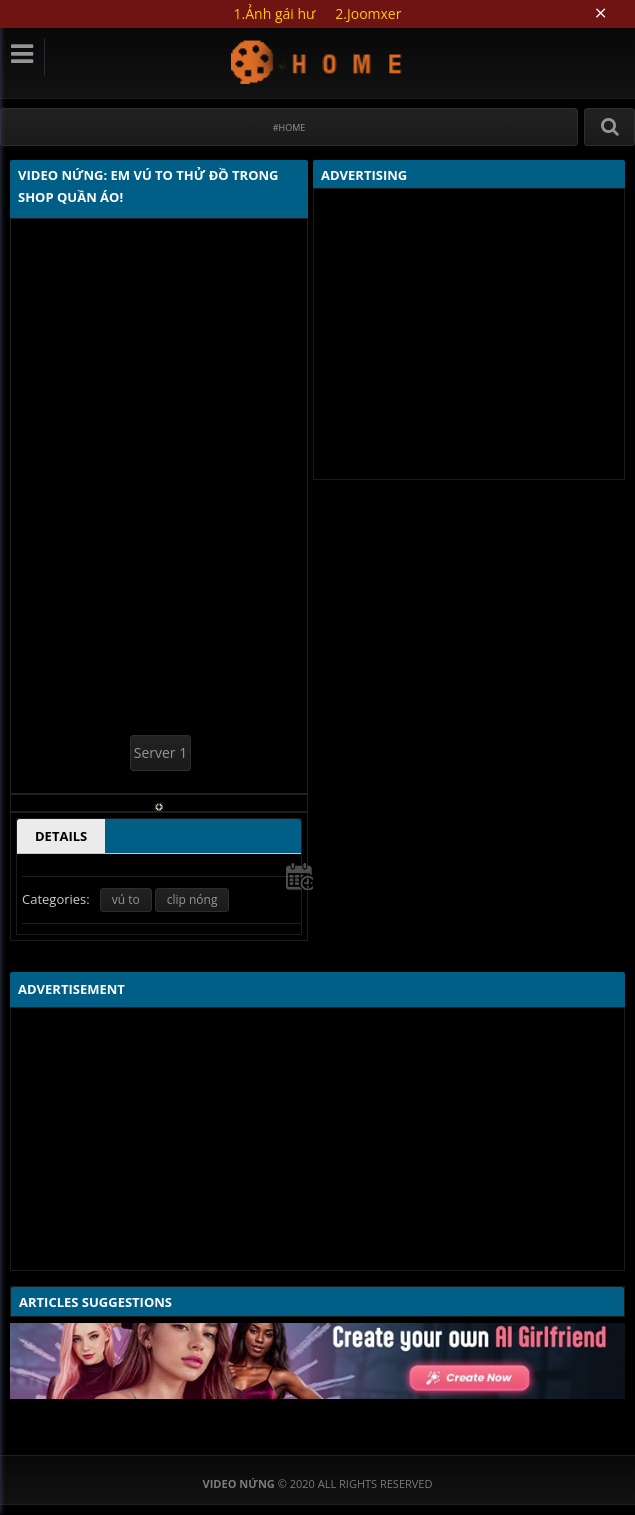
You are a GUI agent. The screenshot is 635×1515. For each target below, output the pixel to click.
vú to (126, 899)
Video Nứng (317, 61)
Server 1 (160, 752)
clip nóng (192, 899)
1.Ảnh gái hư (275, 13)
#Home (289, 127)
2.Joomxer (368, 13)
